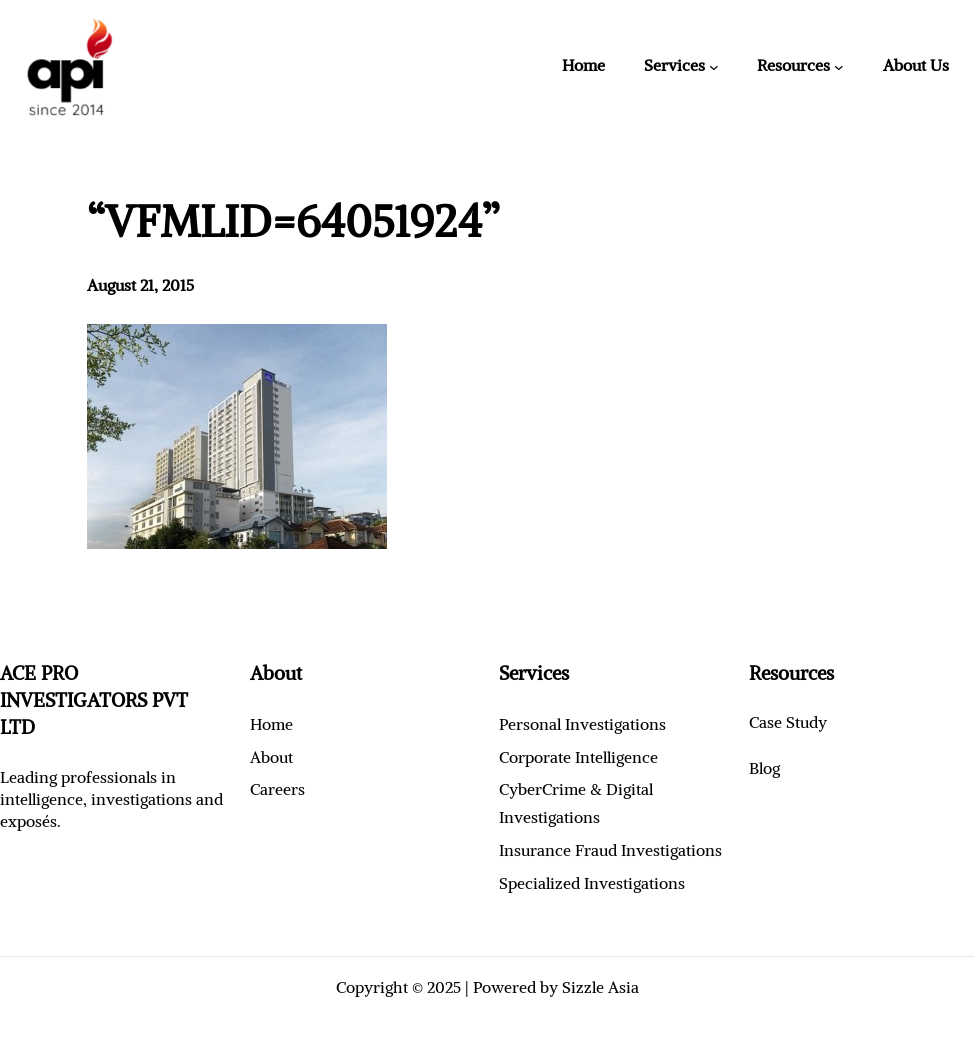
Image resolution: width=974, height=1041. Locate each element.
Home (583, 65)
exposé (25, 821)
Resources (793, 65)
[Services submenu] (714, 67)
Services (674, 65)
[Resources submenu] (839, 67)
